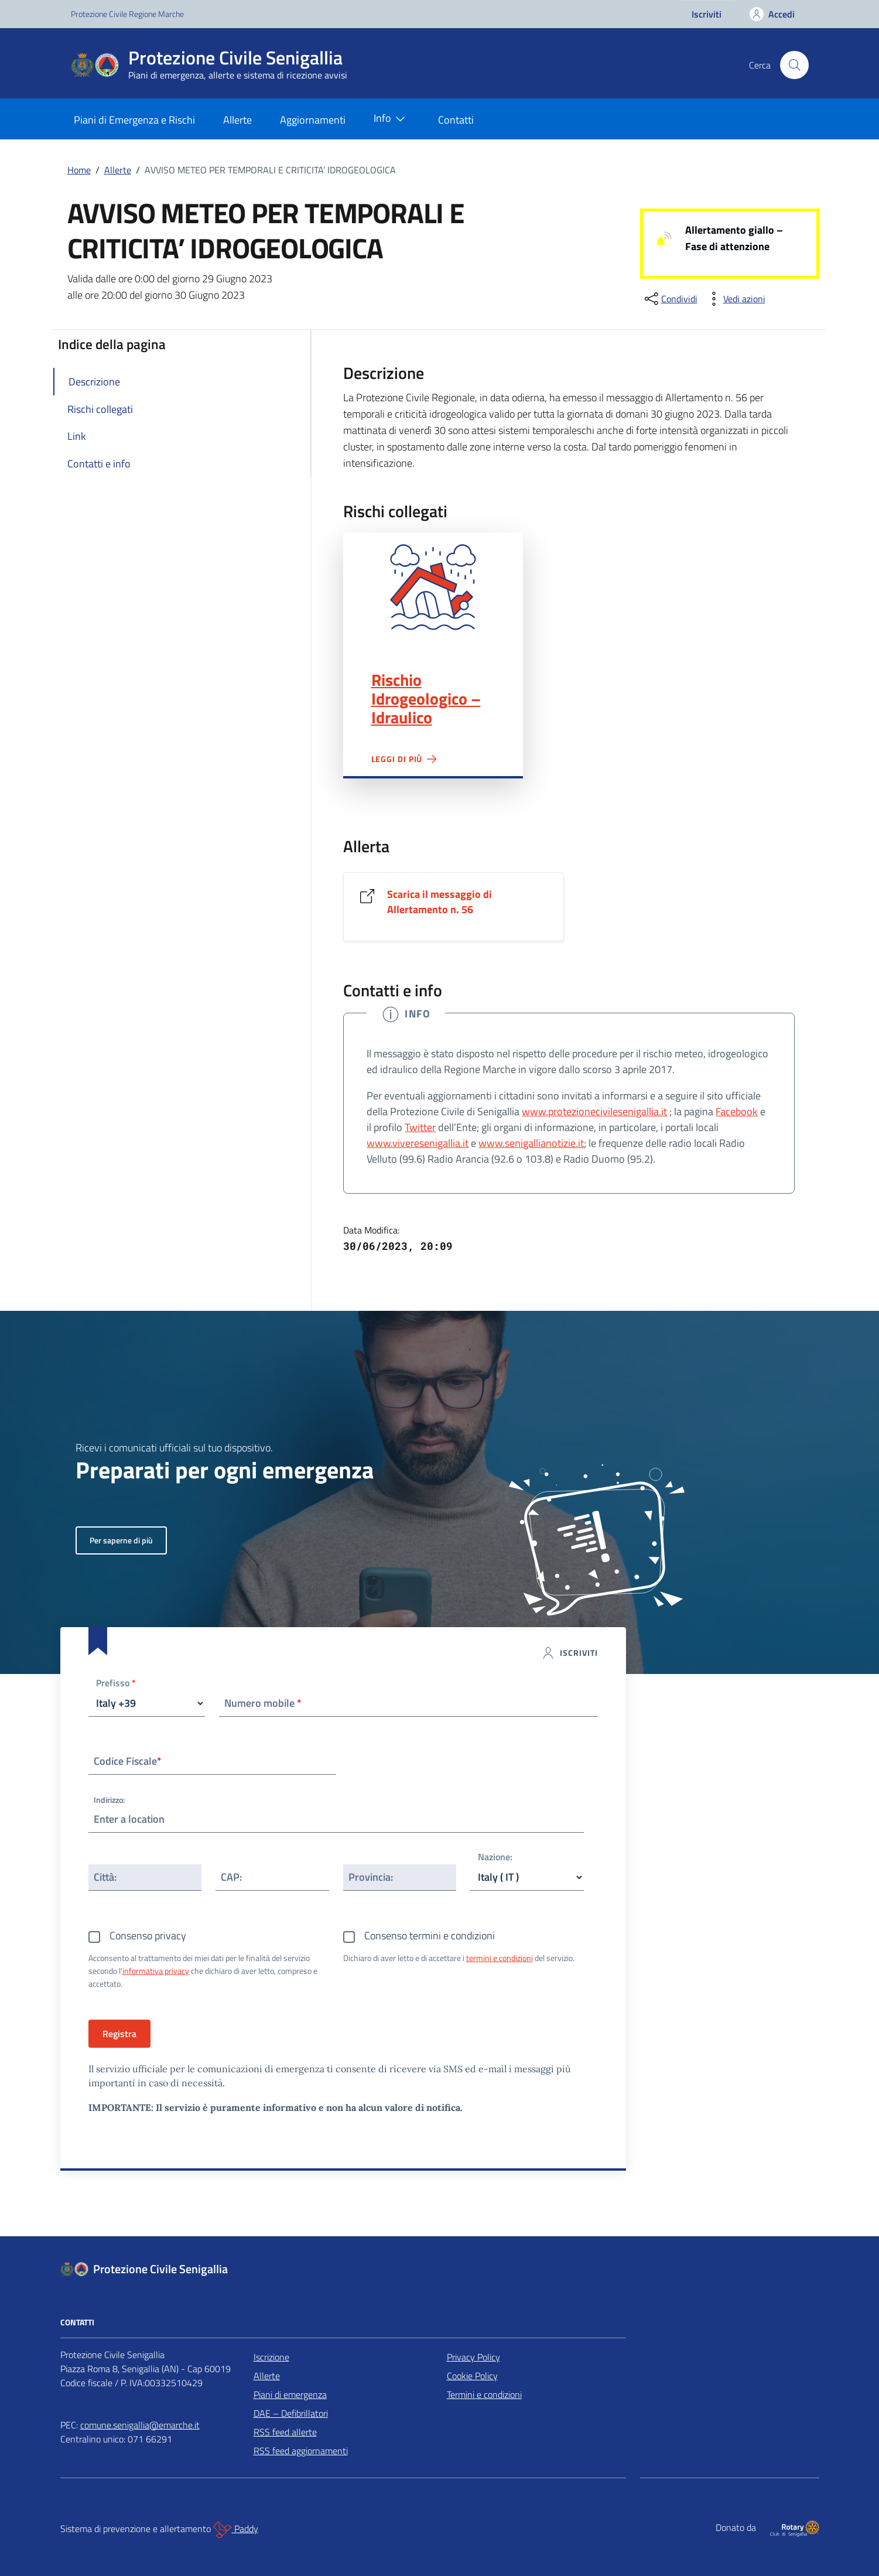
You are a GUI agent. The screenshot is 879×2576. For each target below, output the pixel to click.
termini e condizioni (499, 1958)
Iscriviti (706, 14)
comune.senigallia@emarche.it (140, 2425)
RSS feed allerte (285, 2432)
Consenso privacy (148, 1935)
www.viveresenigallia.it (417, 1143)
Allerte (237, 120)
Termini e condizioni (484, 2394)
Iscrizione (271, 2357)
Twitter (420, 1127)
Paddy (235, 2529)
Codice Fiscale (128, 1761)
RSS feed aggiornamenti (301, 2451)
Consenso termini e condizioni (429, 1935)
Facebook (737, 1111)
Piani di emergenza (290, 2394)
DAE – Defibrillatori (291, 2413)
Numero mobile (263, 1703)
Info (392, 119)
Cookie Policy (472, 2376)
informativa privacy (155, 1971)
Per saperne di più (121, 1540)
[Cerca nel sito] (794, 65)
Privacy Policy (473, 2357)
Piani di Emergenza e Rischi (134, 120)
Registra (119, 2034)
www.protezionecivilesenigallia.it (594, 1111)
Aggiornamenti (313, 120)
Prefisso (116, 1684)
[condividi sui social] (670, 298)
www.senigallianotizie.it (531, 1143)
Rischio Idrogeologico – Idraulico (426, 699)
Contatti (456, 120)
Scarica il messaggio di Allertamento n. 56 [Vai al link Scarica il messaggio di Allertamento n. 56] (439, 902)
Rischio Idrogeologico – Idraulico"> (433, 587)
